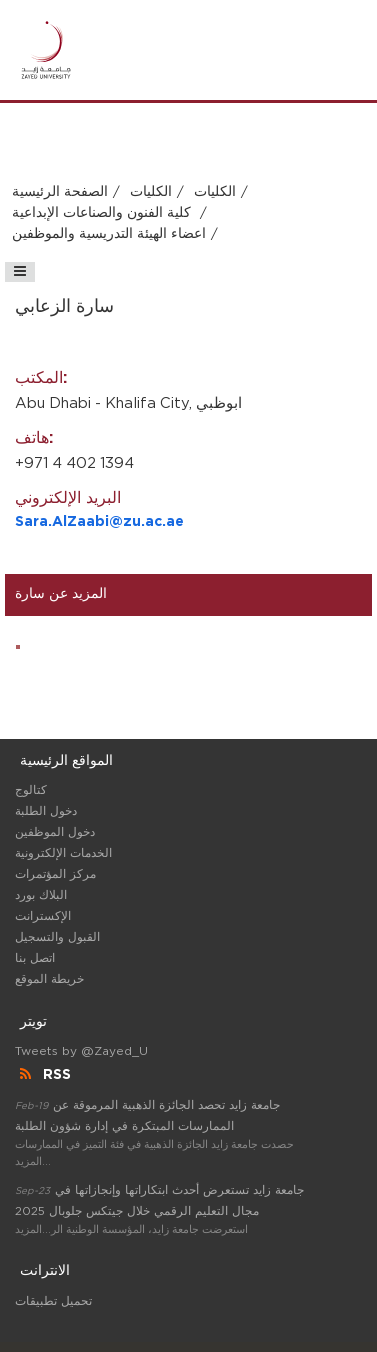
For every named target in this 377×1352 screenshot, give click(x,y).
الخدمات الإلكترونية (63, 853)
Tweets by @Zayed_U (81, 1051)
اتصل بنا (35, 958)
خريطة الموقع (49, 979)
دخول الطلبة (46, 811)
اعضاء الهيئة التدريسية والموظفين (109, 234)
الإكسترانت (43, 916)
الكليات (151, 192)
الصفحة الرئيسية (60, 192)
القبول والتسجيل (57, 937)
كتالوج (31, 790)
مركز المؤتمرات (55, 874)
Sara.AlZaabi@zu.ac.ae (99, 522)
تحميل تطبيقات (53, 1301)
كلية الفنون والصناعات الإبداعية (103, 213)
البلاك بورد (41, 895)
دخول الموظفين (55, 832)
